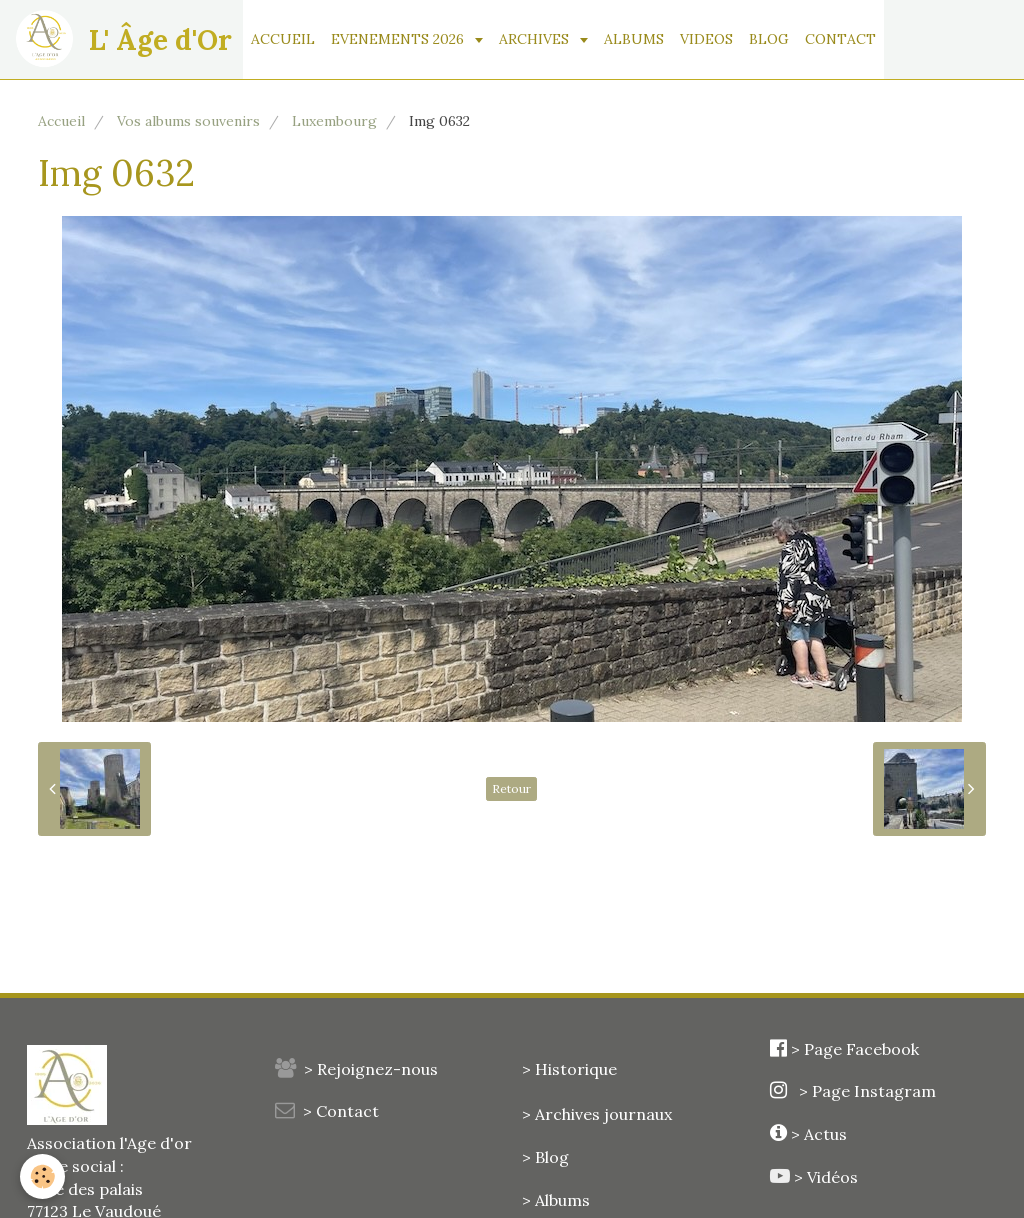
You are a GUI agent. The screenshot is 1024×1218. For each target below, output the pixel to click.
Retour (511, 788)
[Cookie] (42, 1176)
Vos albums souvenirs (188, 121)
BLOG (769, 39)
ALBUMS (634, 39)
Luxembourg (334, 121)
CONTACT (840, 39)
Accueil (61, 121)
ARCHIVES (536, 39)
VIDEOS (706, 39)
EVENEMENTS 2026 (399, 39)
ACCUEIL (283, 39)
